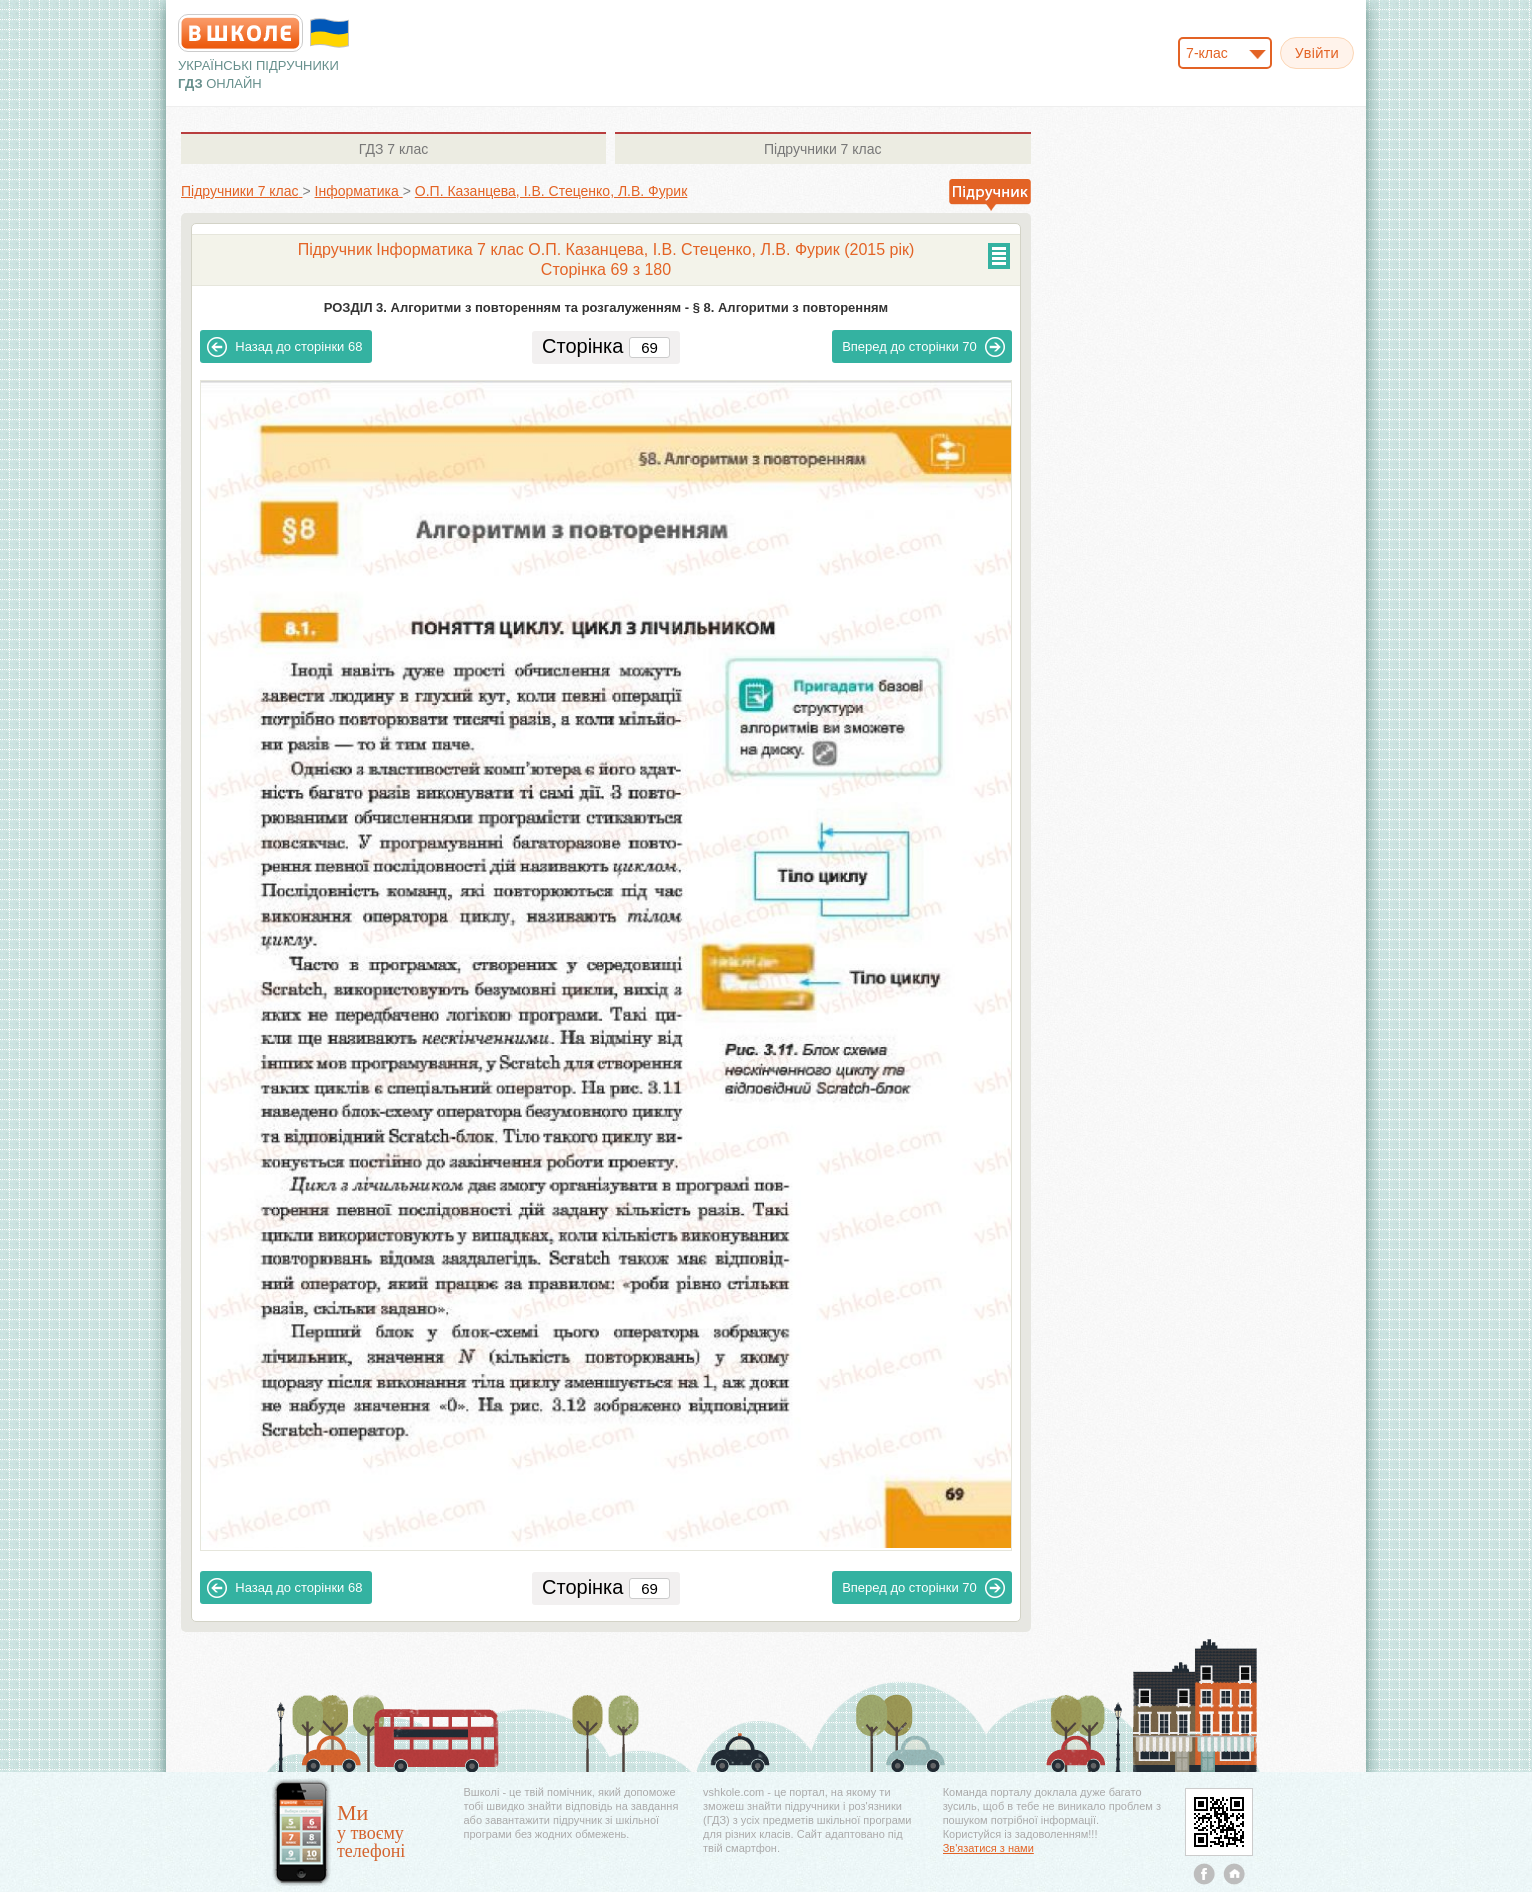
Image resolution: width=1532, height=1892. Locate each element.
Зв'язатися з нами (988, 1848)
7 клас (393, 149)
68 (284, 347)
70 (923, 347)
